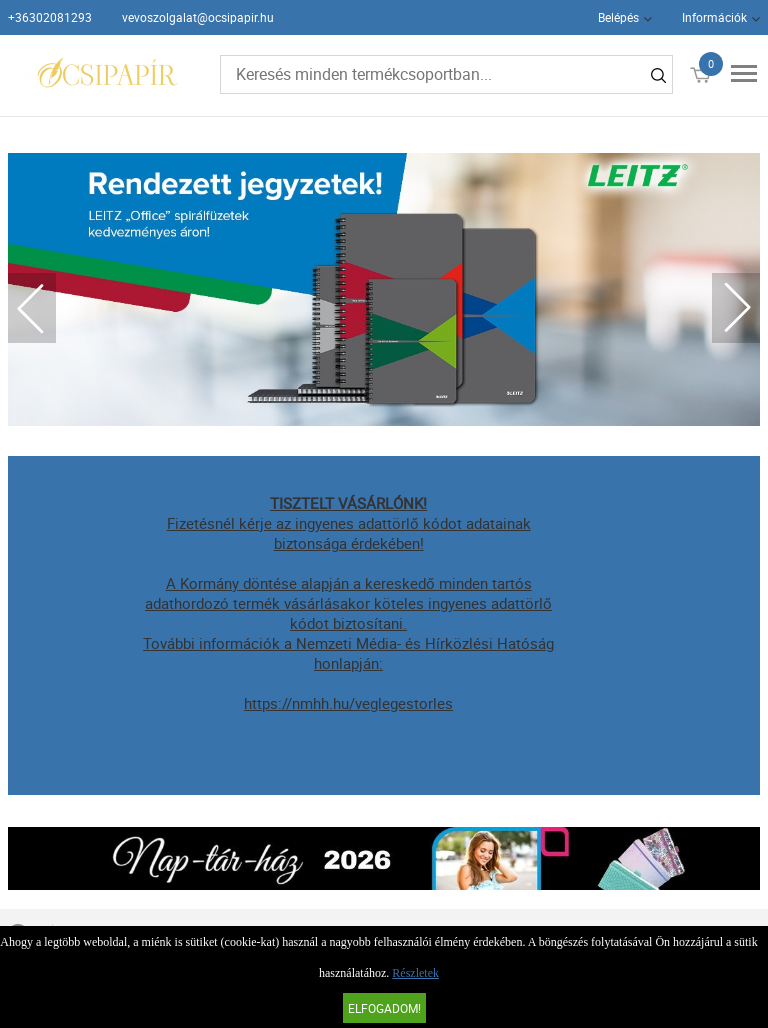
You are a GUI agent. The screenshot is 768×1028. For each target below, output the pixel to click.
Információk (714, 17)
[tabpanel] (384, 289)
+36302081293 (50, 17)
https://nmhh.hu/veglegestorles (348, 703)
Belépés (618, 17)
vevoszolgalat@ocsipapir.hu (198, 17)
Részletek (415, 973)
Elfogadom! (384, 1008)
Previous (32, 308)
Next (736, 308)
